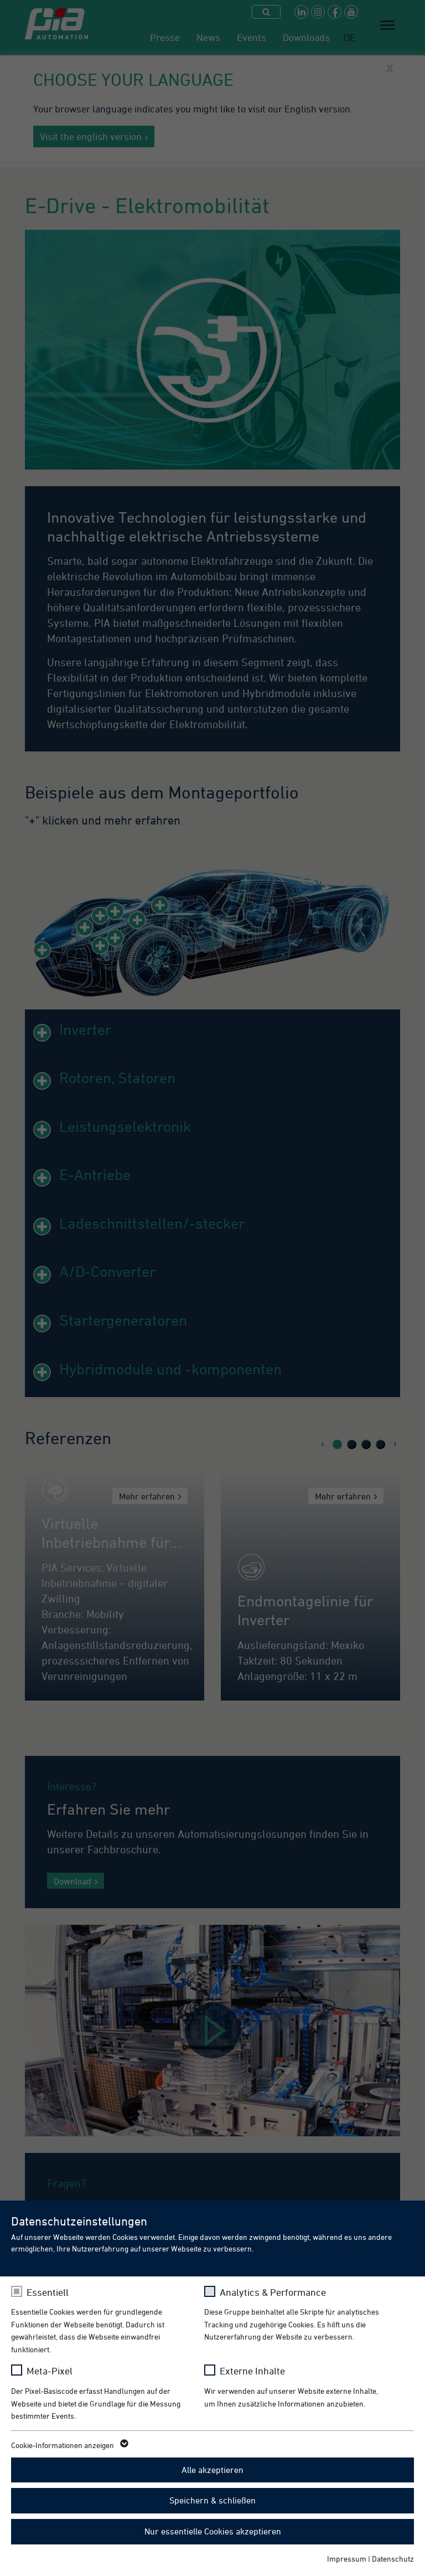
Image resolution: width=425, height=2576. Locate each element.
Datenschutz (393, 2558)
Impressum (346, 2558)
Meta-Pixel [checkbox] (49, 2371)
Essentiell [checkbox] (48, 2292)
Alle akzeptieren (212, 2470)
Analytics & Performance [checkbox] (273, 2292)
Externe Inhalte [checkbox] (252, 2371)
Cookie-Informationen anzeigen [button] (69, 2445)
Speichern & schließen (212, 2500)
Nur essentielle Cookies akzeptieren (212, 2531)
